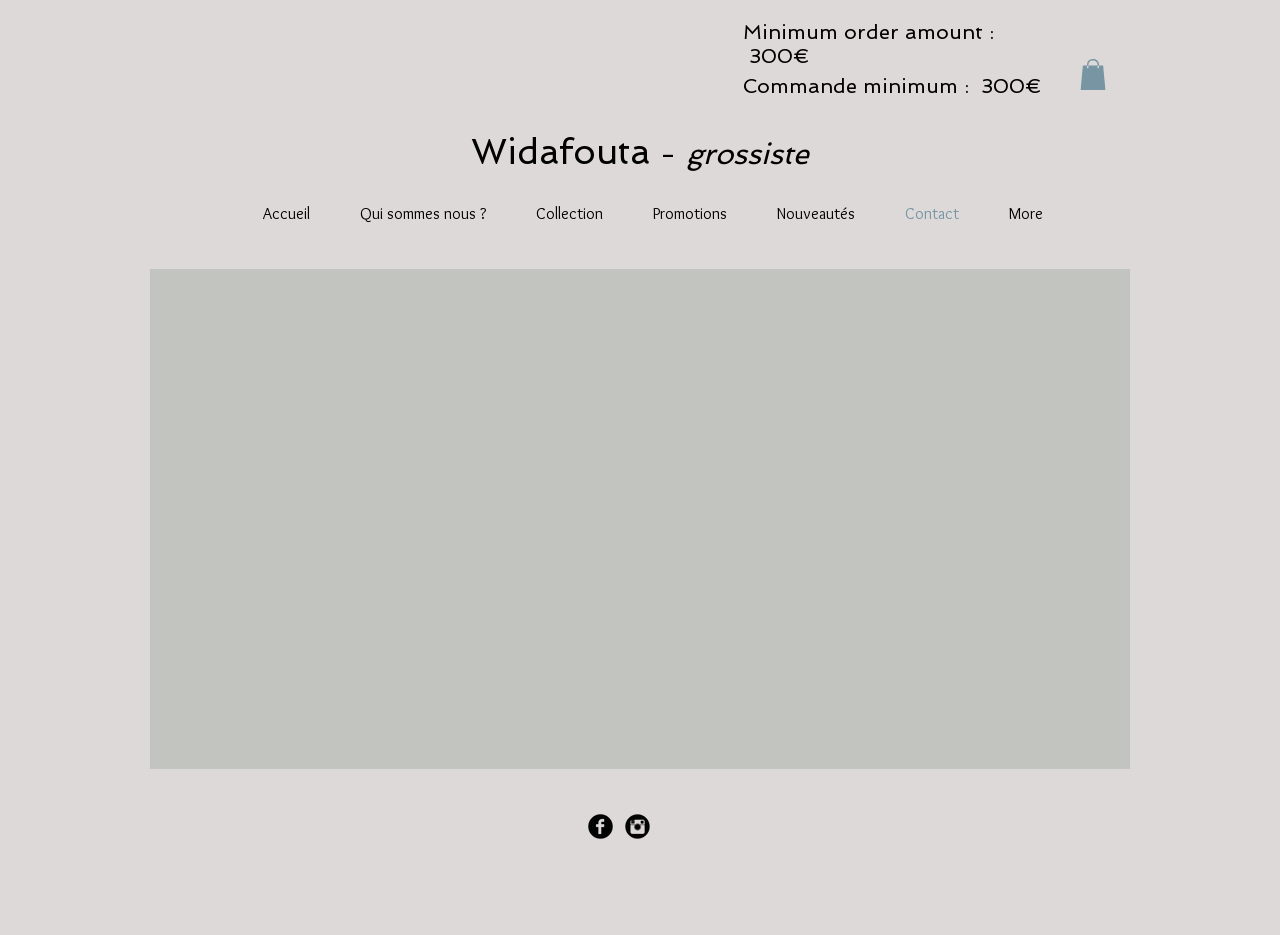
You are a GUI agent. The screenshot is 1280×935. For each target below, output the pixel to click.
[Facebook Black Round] (600, 826)
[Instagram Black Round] (637, 826)
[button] (1093, 74)
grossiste (747, 154)
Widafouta (565, 151)
